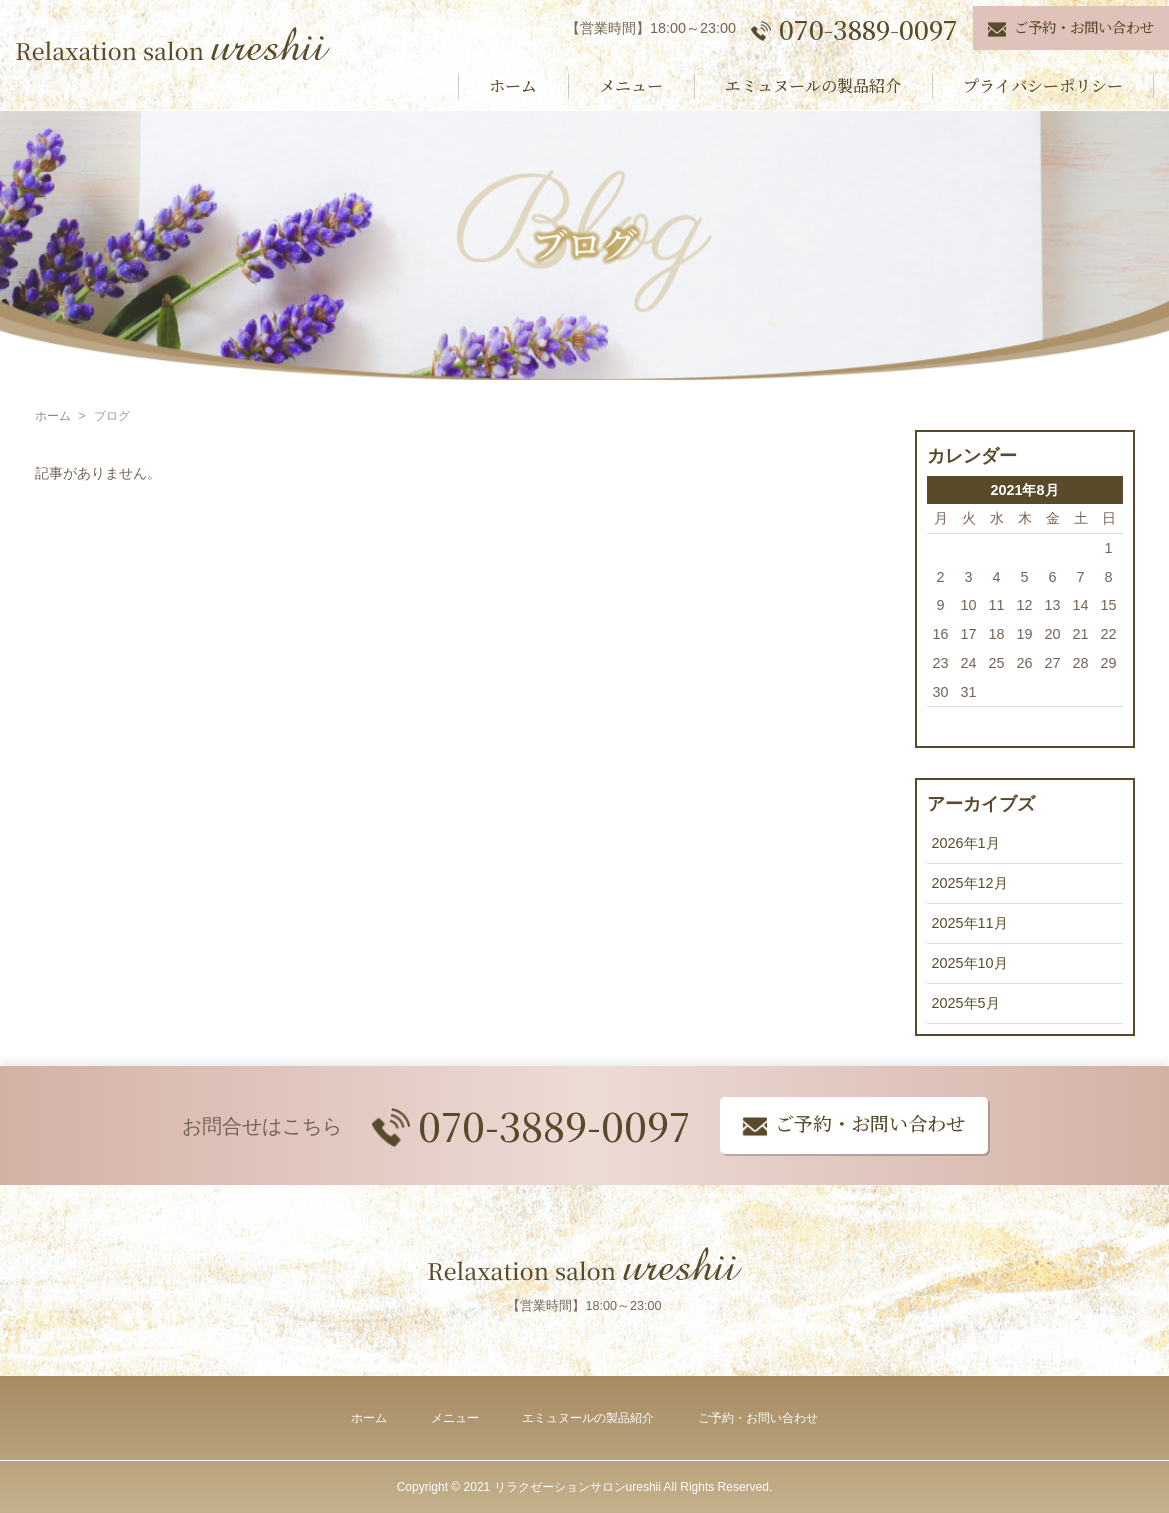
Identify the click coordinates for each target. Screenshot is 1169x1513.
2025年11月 (970, 923)
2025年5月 (966, 1003)
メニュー (631, 85)
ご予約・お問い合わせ (758, 1418)
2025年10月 (970, 963)
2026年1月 (966, 843)
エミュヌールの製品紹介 (813, 85)
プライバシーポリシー (1043, 85)
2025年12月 (970, 883)
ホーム (513, 85)
